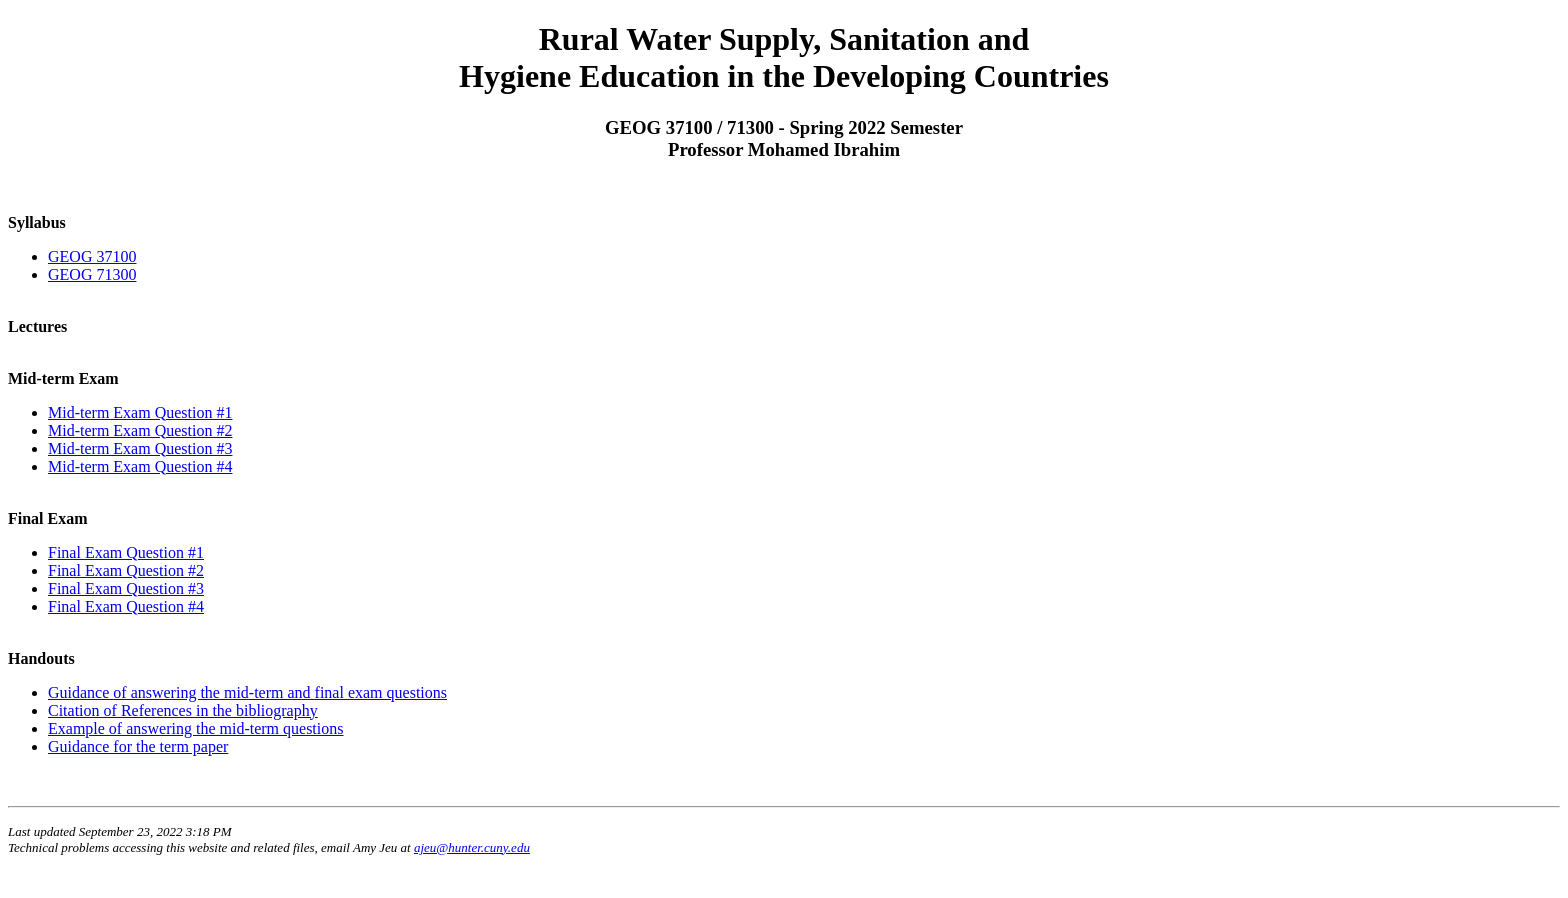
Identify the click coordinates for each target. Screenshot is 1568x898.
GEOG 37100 (92, 256)
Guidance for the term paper (138, 746)
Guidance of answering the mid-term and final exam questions (247, 692)
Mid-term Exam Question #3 (140, 448)
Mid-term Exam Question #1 (140, 412)
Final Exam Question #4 (126, 606)
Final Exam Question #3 (126, 588)
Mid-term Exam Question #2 (140, 430)
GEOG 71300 (92, 274)
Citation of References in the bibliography (183, 710)
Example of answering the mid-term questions (195, 728)
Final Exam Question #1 (126, 552)
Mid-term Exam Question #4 (140, 466)
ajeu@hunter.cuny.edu (472, 847)
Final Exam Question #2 (126, 570)
